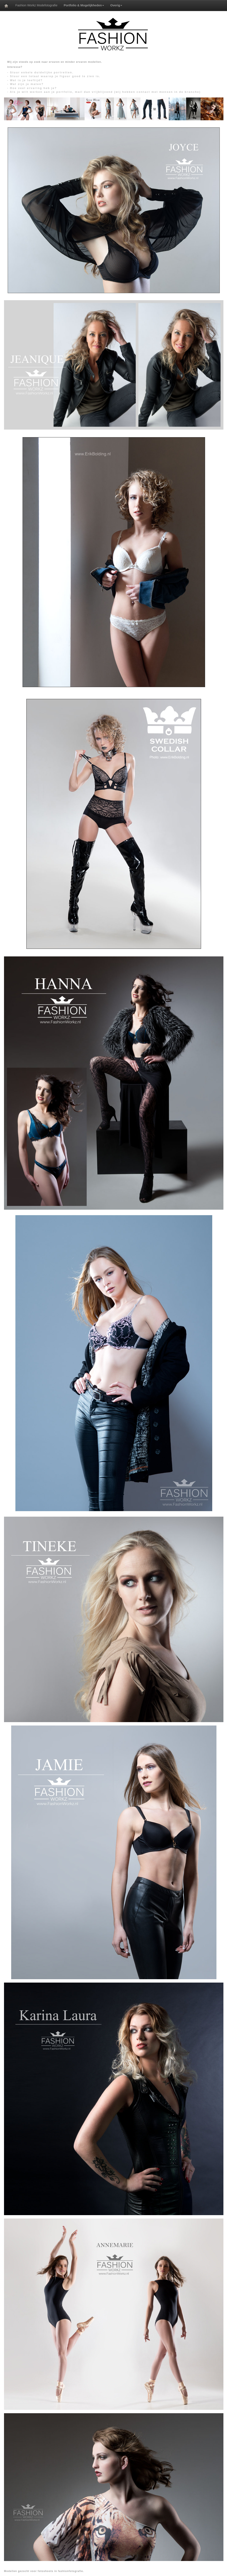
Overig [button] (116, 5)
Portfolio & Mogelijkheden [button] (84, 5)
